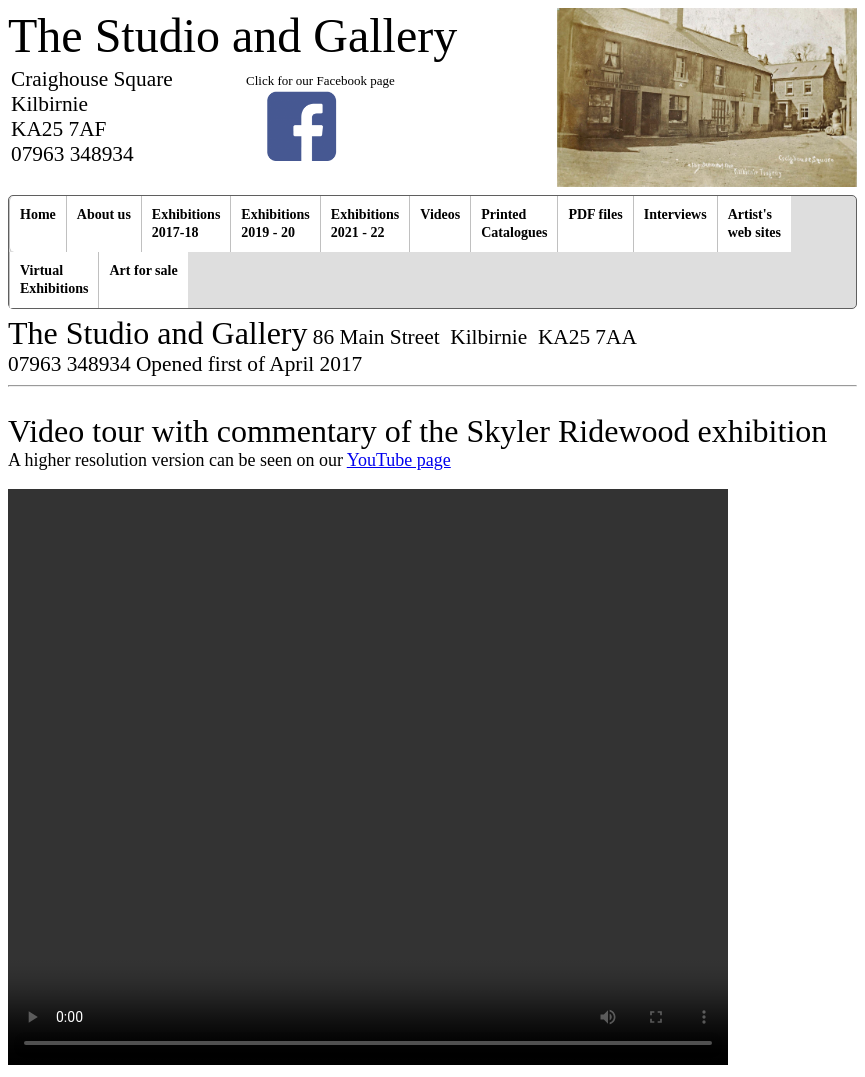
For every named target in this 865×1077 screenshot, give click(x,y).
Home (38, 214)
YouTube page (399, 460)
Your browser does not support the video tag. (368, 777)
